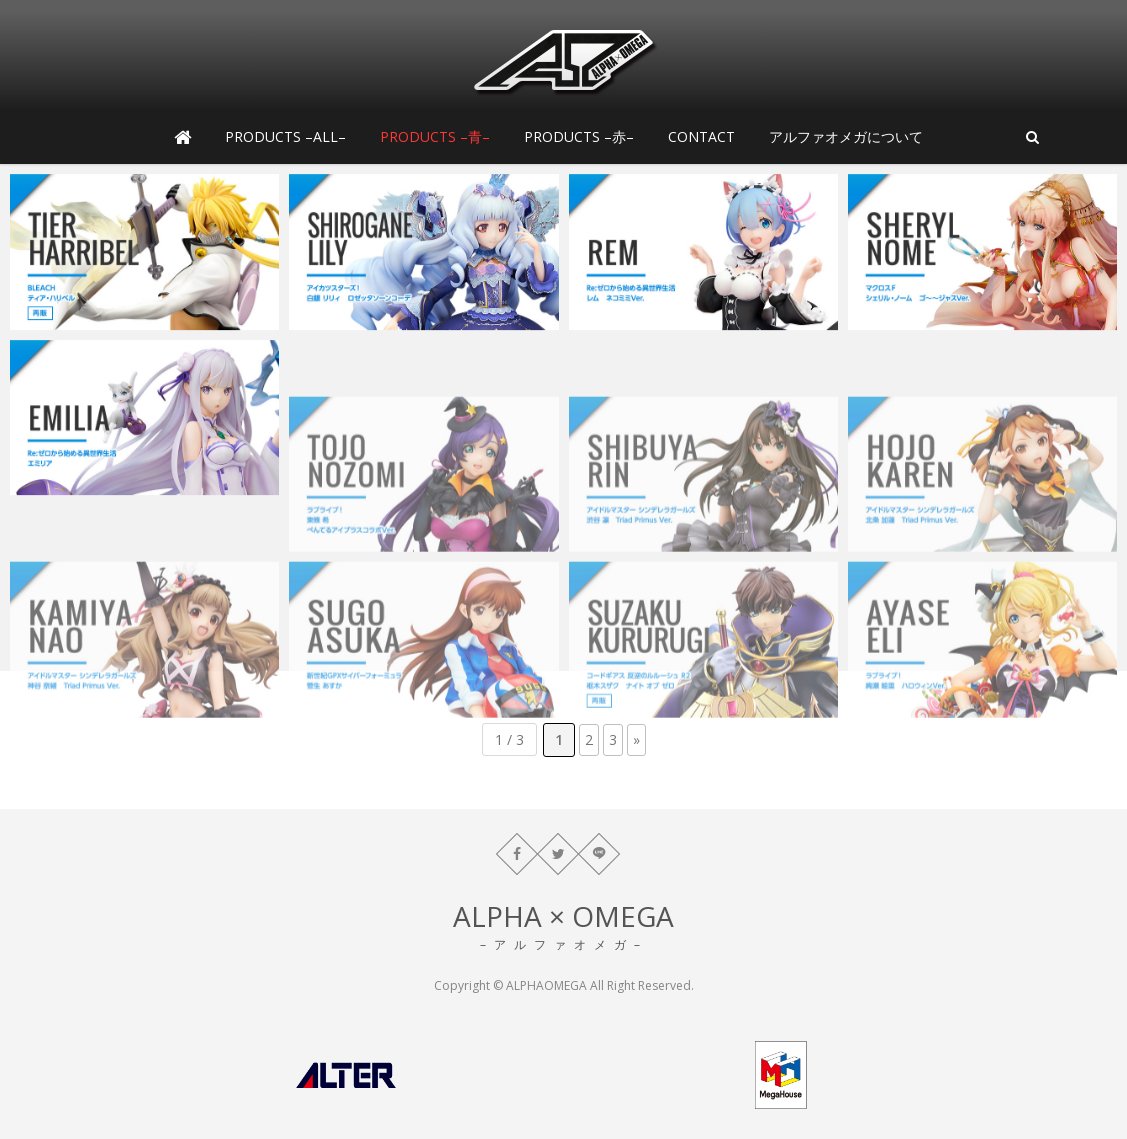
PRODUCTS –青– (435, 136)
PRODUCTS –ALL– (285, 136)
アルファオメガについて (846, 136)
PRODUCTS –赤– (579, 136)
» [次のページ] (636, 739)
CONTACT (701, 136)
